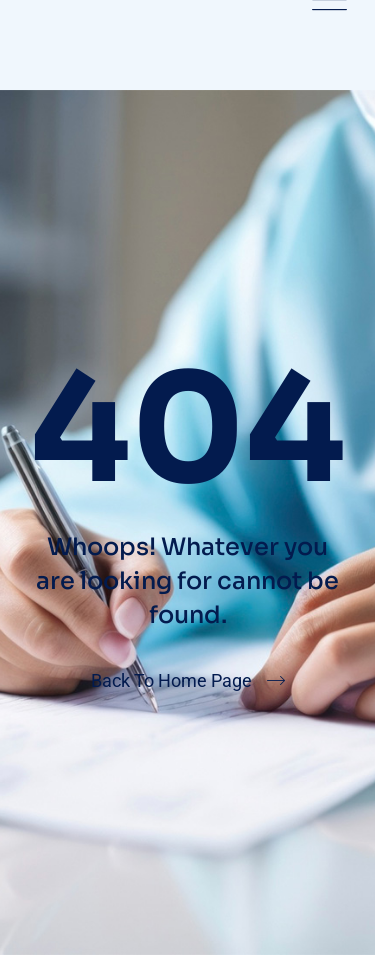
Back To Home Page (171, 680)
